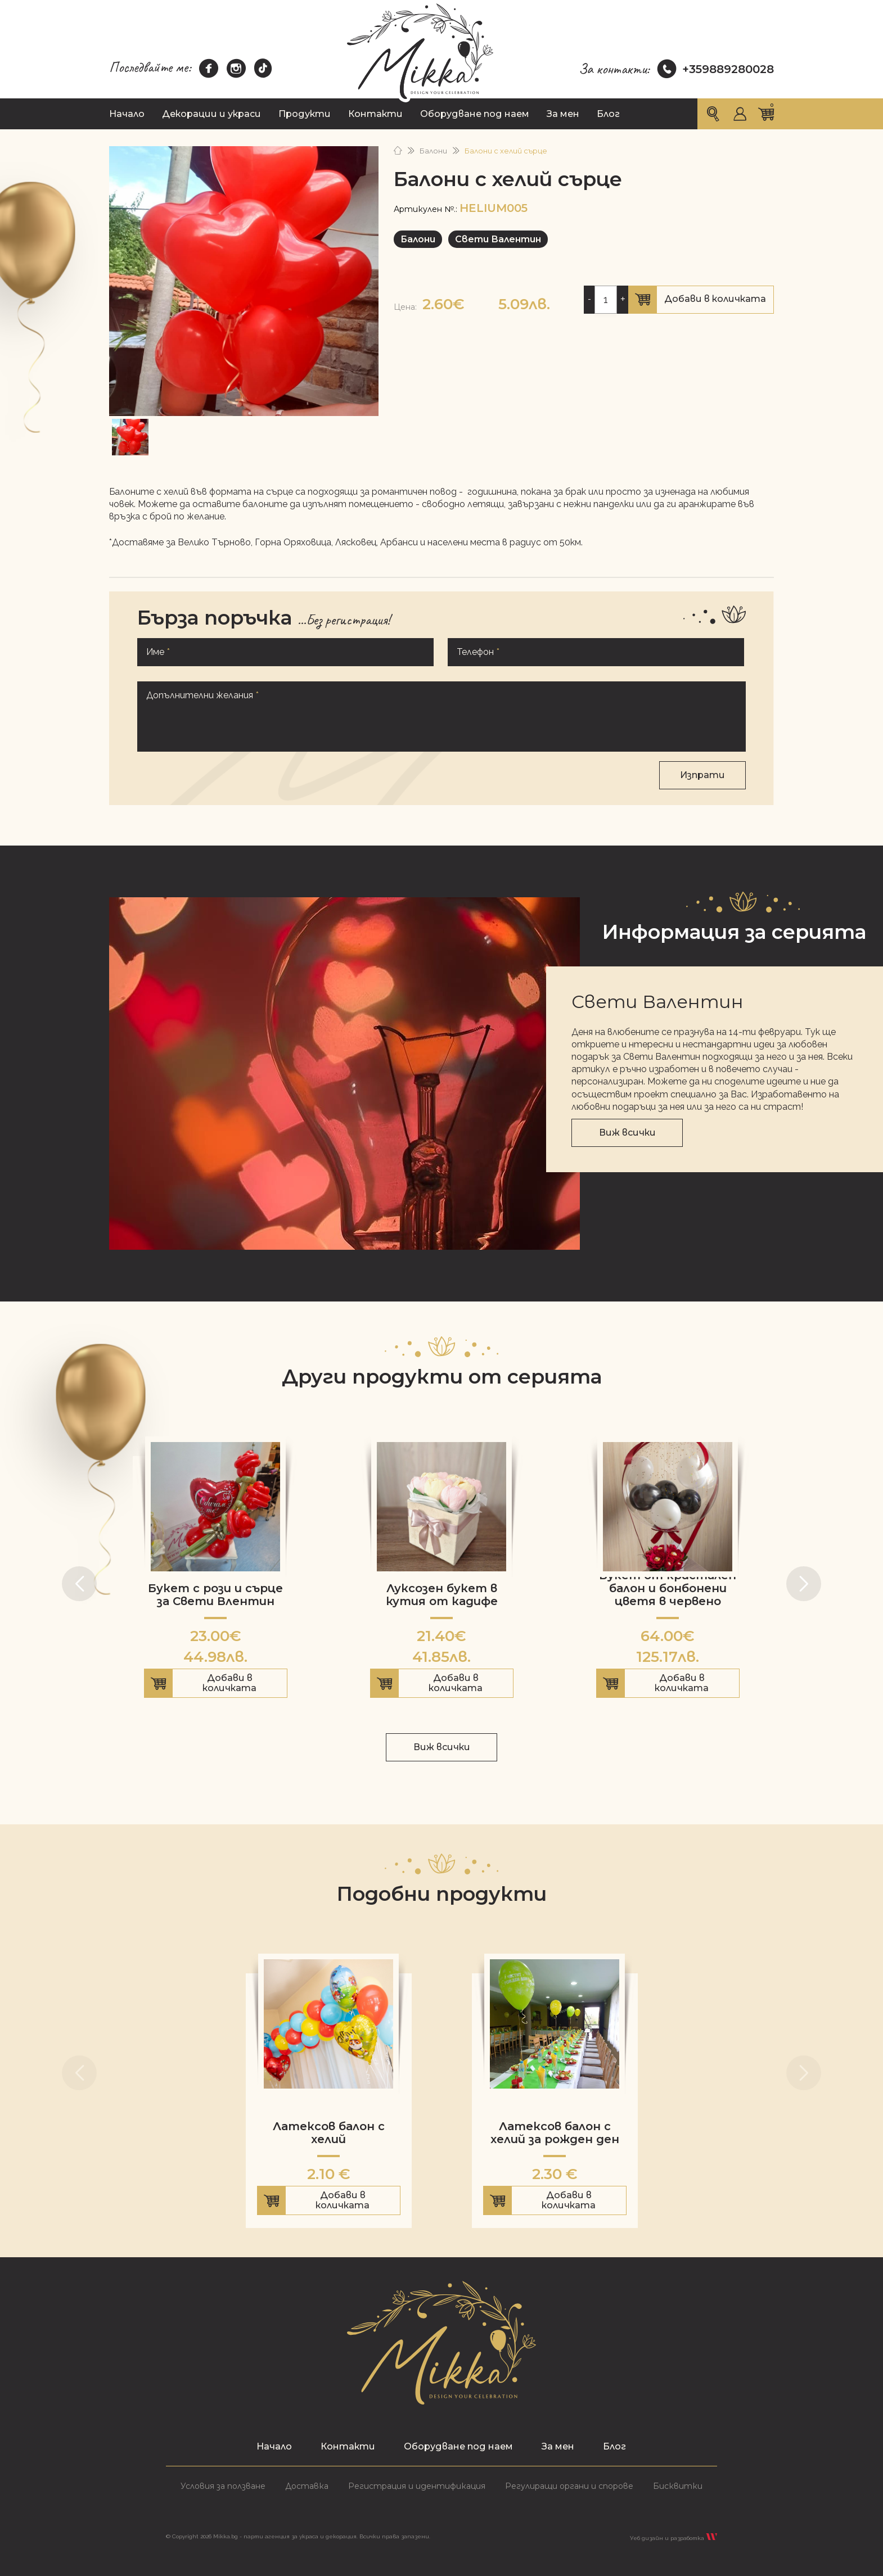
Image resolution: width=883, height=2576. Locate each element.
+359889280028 (715, 69)
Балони (433, 151)
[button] (79, 1583)
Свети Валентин (498, 239)
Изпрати (702, 775)
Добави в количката (701, 300)
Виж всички (627, 1132)
